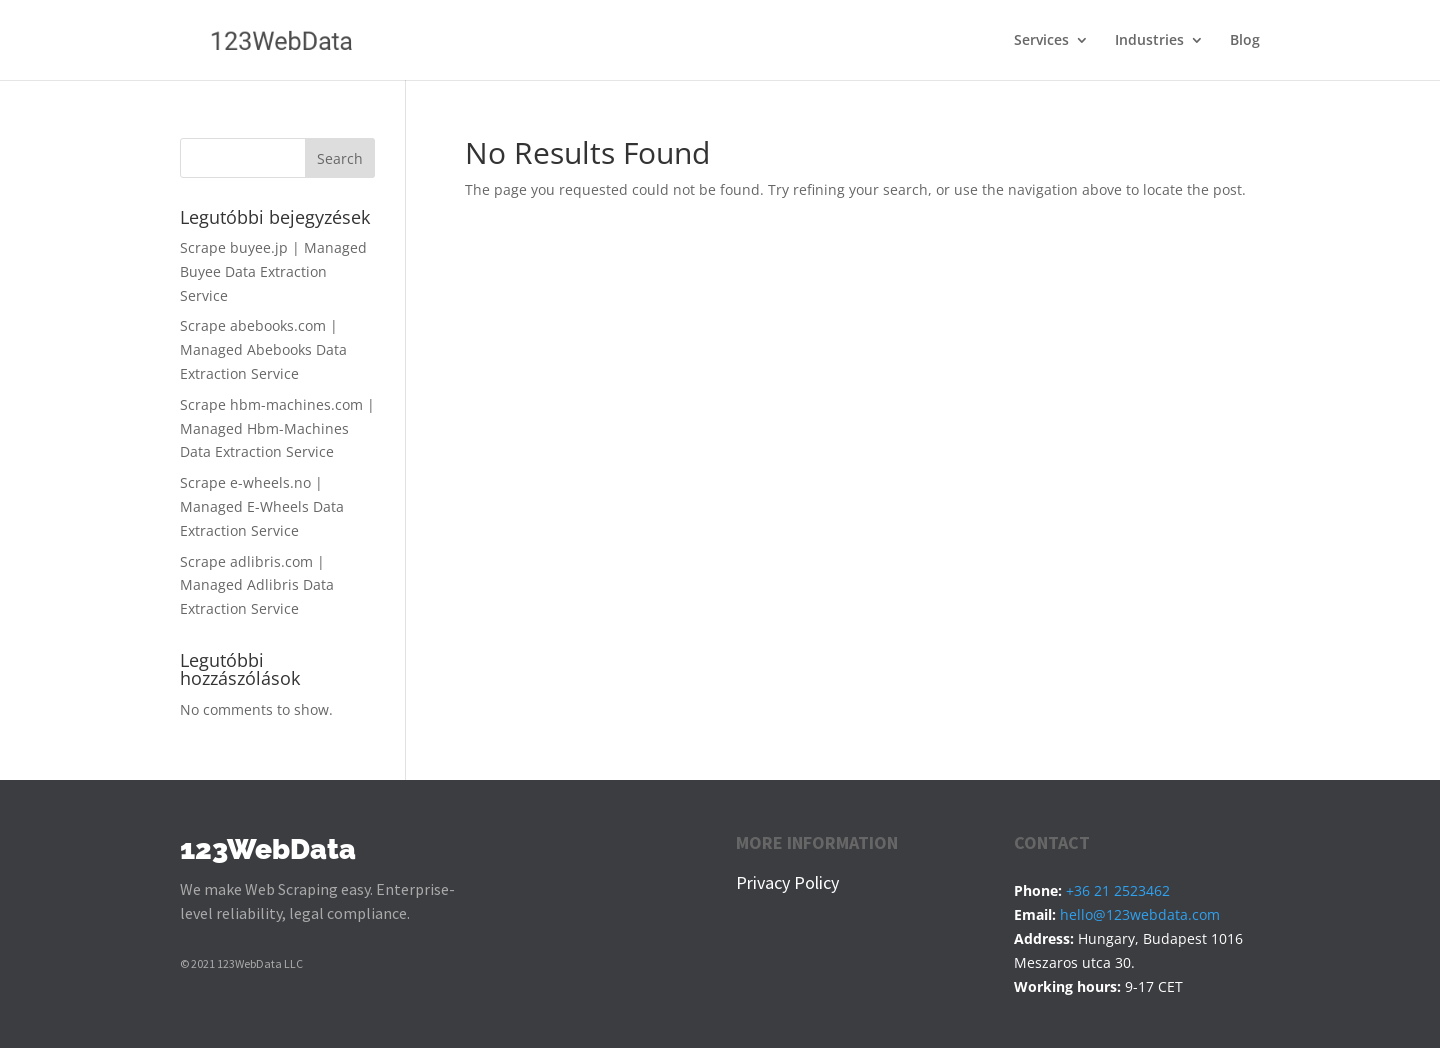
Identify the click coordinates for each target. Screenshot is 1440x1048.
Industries (1149, 41)
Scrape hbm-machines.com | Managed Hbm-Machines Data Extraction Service (277, 428)
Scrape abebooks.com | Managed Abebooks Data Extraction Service (263, 349)
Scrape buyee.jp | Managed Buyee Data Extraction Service (273, 271)
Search (340, 158)
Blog (1245, 41)
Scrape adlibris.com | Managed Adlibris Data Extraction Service (257, 585)
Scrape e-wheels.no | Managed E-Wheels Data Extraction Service (262, 506)
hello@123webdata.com (1140, 914)
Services (1041, 41)
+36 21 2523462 (1118, 890)
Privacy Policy (787, 882)
